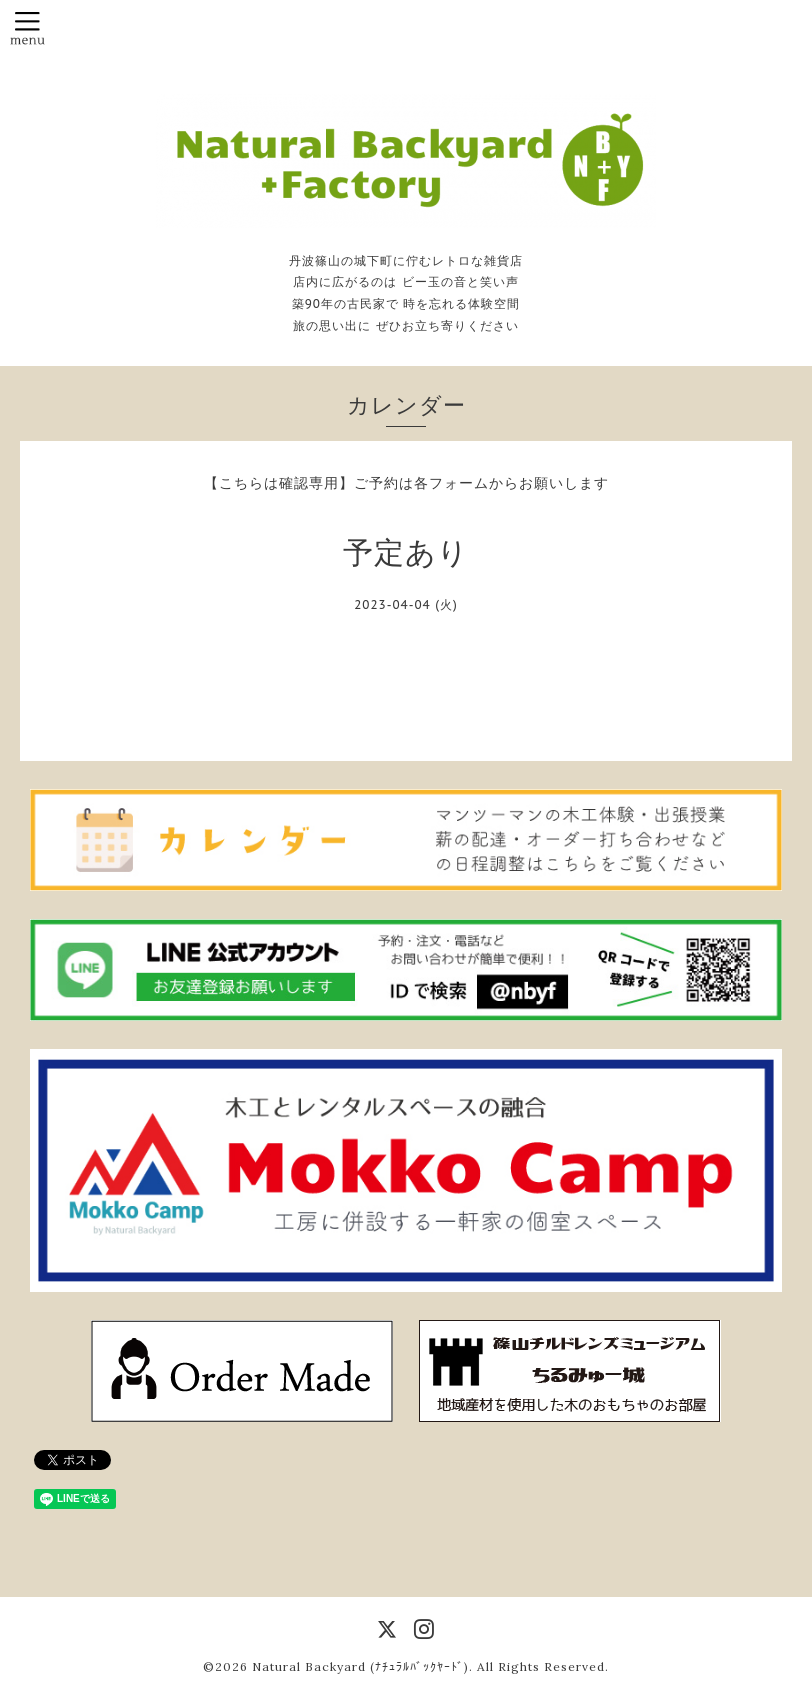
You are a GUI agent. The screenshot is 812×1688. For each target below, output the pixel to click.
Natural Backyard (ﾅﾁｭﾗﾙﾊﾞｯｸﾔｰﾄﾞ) (360, 1666)
